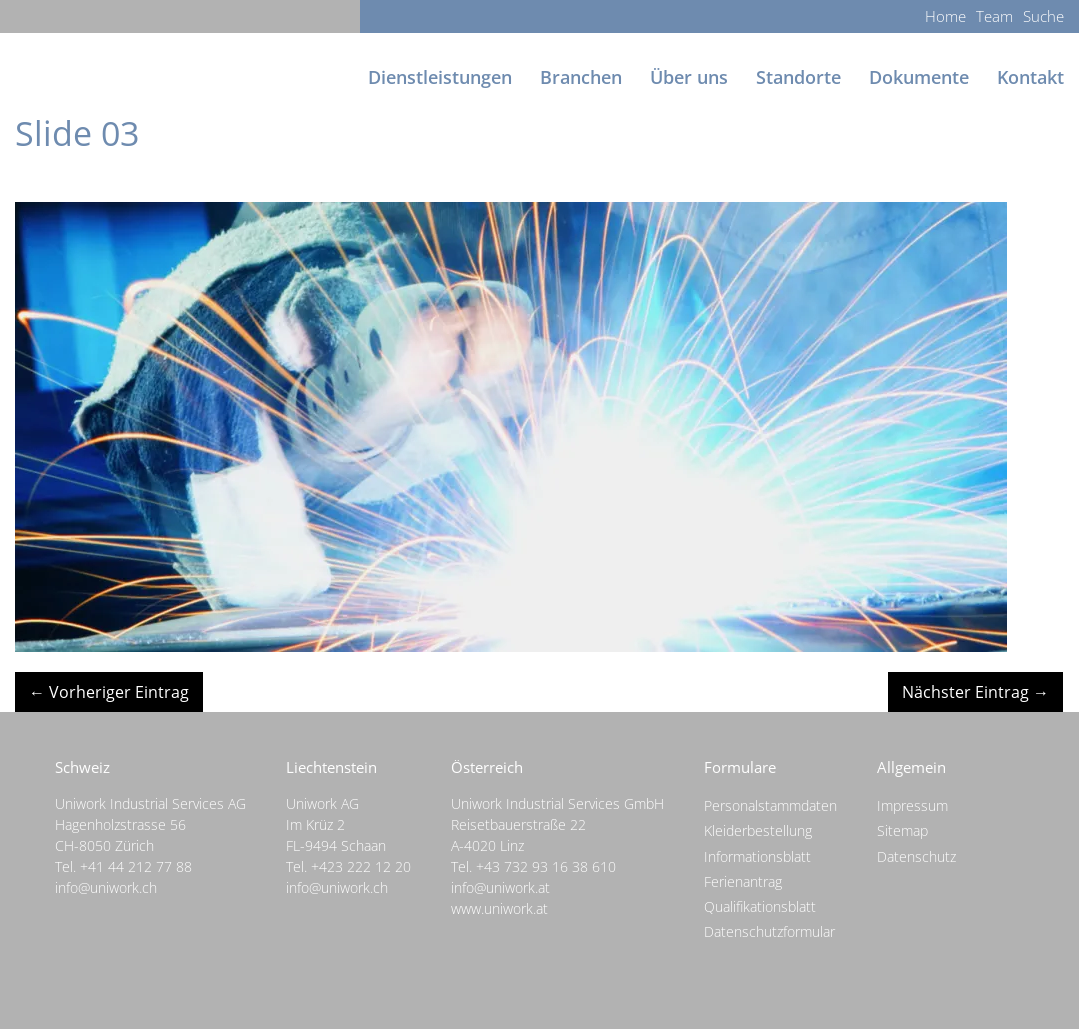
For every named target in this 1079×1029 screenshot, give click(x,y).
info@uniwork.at (500, 887)
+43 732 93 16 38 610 (546, 866)
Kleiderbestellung (758, 830)
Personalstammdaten (770, 805)
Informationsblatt (757, 856)
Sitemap (902, 830)
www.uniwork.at (499, 908)
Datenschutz (916, 856)
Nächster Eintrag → (975, 692)
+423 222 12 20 (361, 866)
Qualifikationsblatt (760, 906)
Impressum (912, 805)
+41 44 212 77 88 (136, 866)
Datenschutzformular (769, 931)
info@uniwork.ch (106, 887)
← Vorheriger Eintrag (109, 692)
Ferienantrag (743, 881)
